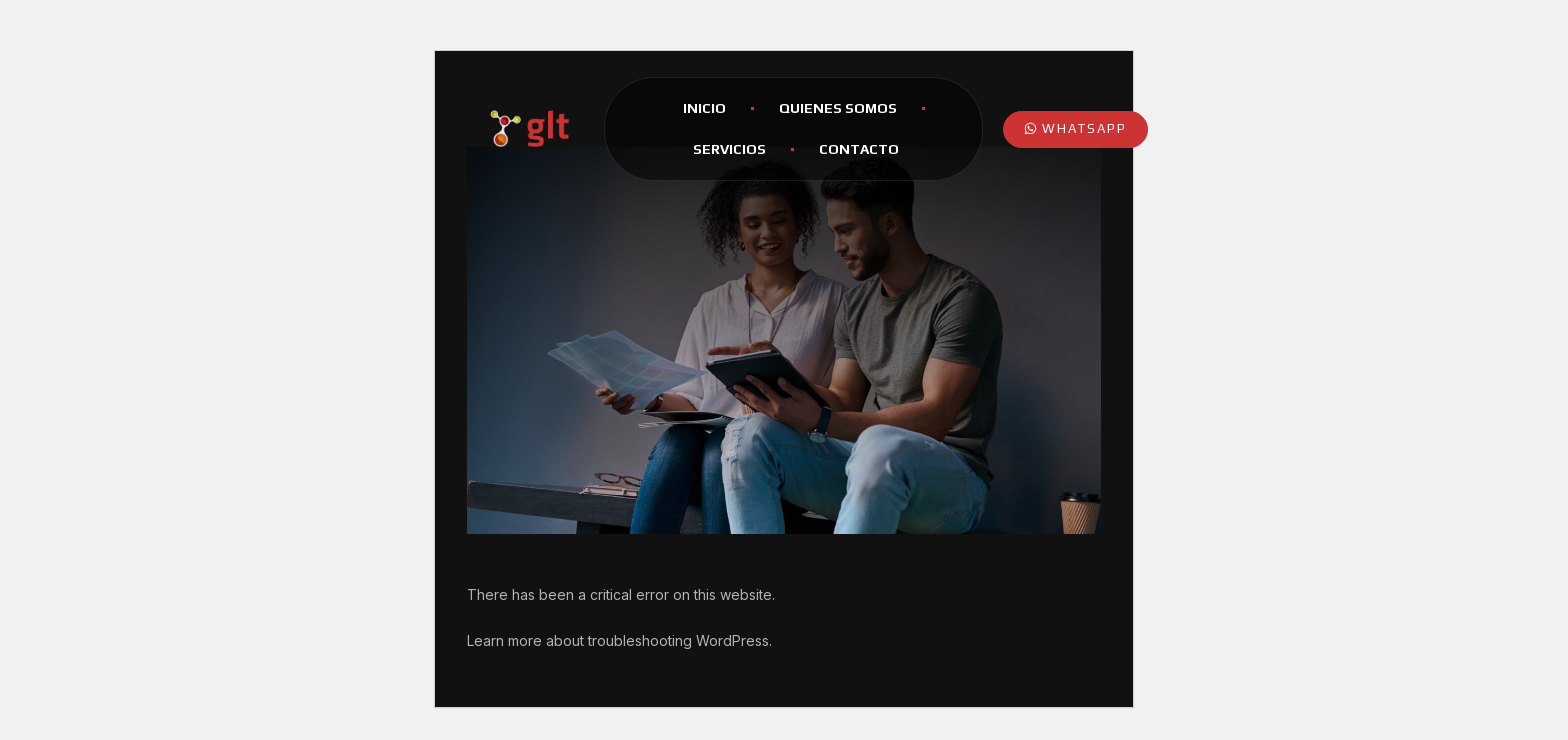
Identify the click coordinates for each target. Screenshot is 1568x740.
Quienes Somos (838, 108)
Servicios (729, 149)
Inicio (704, 108)
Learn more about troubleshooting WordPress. (619, 640)
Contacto (859, 149)
